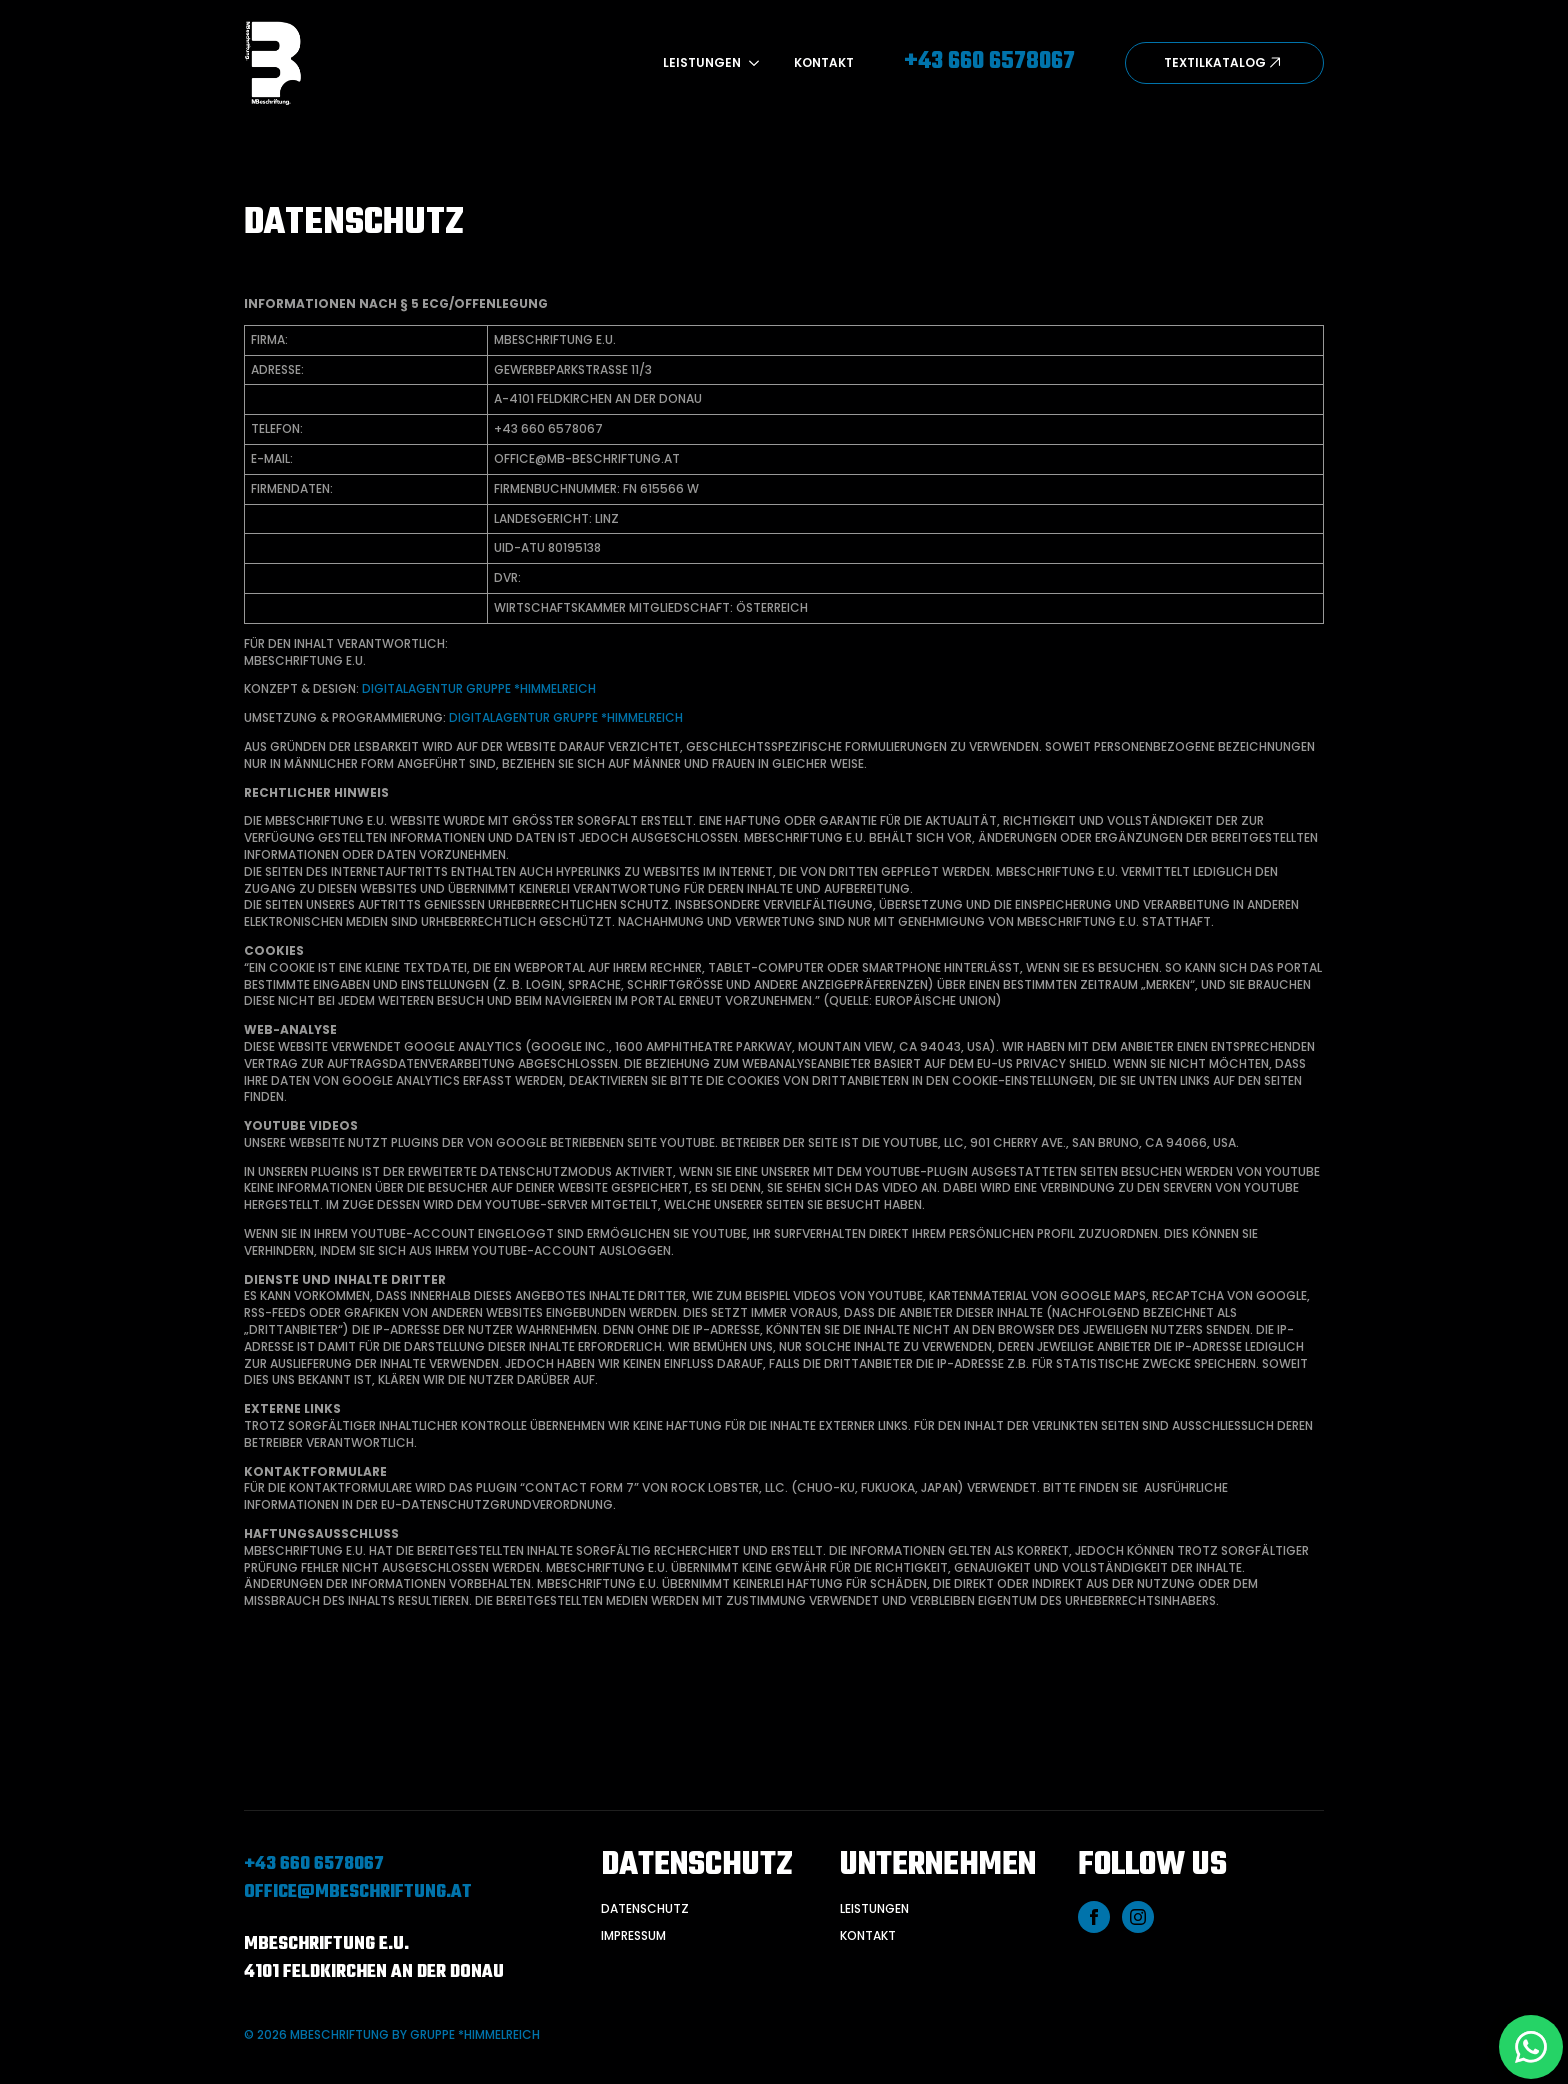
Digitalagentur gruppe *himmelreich (479, 688)
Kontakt (824, 63)
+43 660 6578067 (314, 1865)
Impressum (633, 1936)
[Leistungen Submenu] (750, 63)
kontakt (868, 1936)
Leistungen (702, 63)
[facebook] (1094, 1917)
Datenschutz (645, 1909)
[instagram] (1138, 1917)
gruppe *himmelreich (475, 2034)
